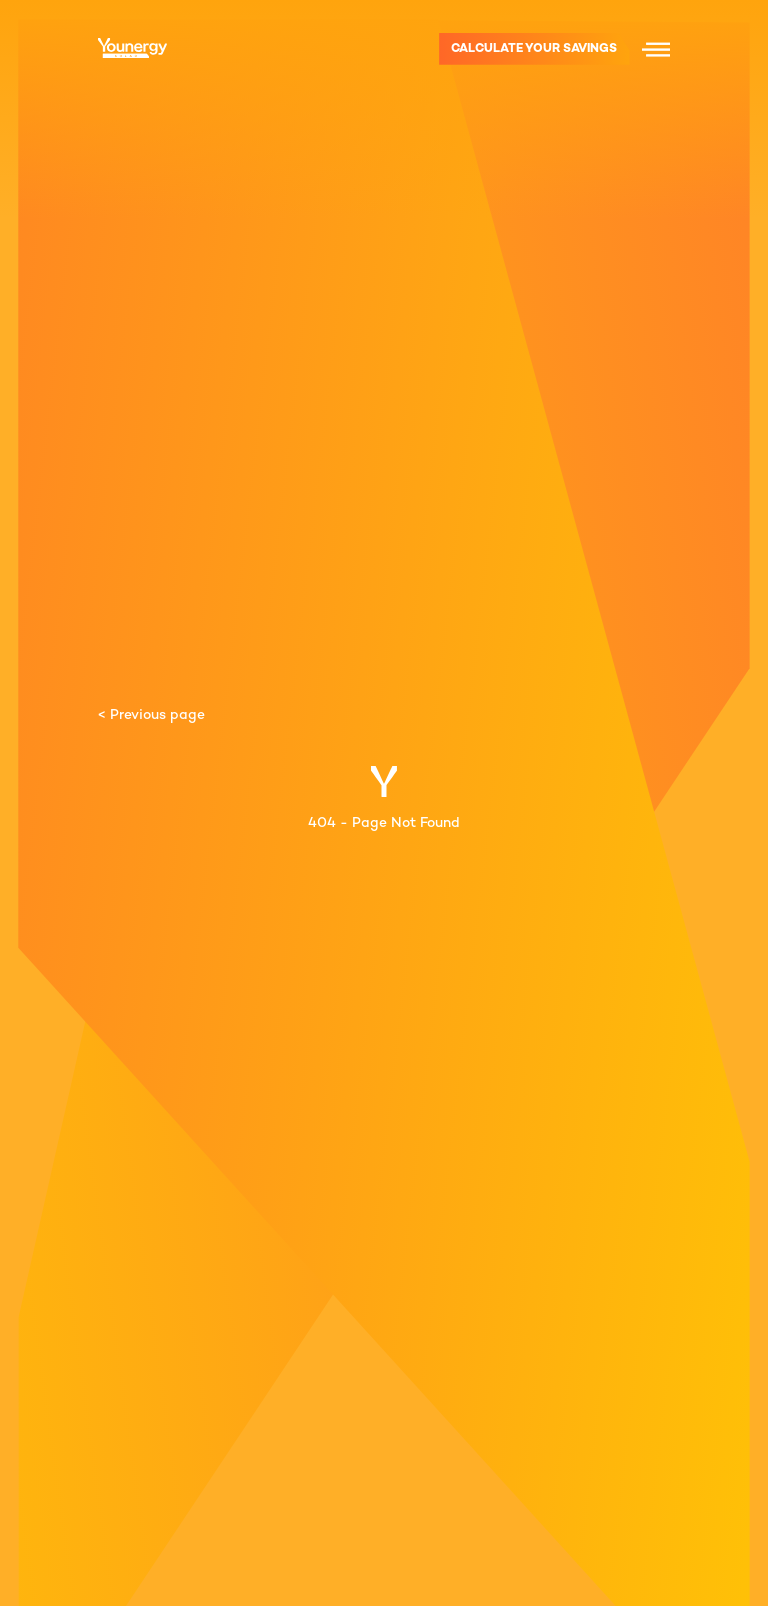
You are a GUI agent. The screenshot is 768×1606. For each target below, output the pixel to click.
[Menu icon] (656, 49)
